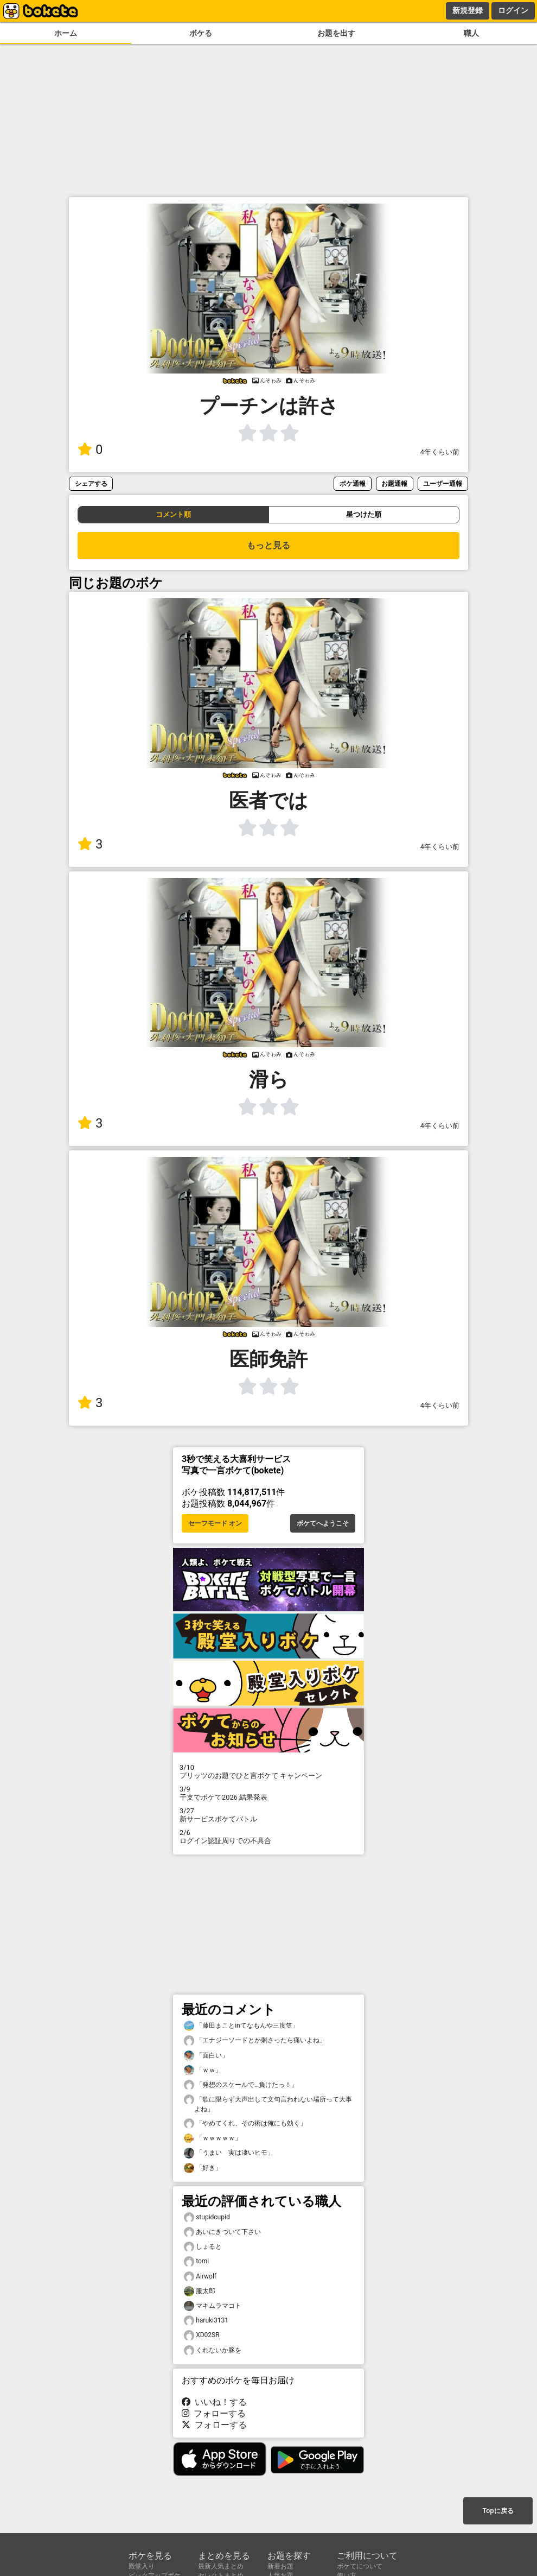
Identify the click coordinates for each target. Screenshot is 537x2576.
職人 (471, 33)
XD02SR (202, 2335)
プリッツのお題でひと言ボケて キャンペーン (268, 1771)
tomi (196, 2261)
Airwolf (200, 2276)
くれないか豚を (212, 2350)
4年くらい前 (439, 452)
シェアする (91, 483)
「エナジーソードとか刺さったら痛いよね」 (255, 2040)
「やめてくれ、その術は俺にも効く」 (245, 2123)
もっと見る (268, 545)
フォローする (214, 2413)
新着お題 (280, 2566)
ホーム (65, 33)
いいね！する (214, 2402)
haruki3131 (206, 2320)
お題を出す (336, 33)
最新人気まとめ (221, 2566)
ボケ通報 (353, 483)
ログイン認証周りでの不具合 (268, 1836)
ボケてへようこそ (323, 1523)
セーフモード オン (215, 1523)
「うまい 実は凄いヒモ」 (229, 2153)
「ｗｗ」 (203, 2070)
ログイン (513, 10)
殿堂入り (142, 2566)
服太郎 (199, 2291)
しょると (203, 2247)
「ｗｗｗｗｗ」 (212, 2138)
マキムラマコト (212, 2306)
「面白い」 (206, 2055)
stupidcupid (207, 2217)
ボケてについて (359, 2566)
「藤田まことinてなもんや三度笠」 (241, 2026)
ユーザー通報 (442, 483)
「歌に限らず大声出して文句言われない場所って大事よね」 (268, 2103)
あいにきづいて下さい (222, 2232)
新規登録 (467, 10)
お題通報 (394, 483)
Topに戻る (497, 2511)
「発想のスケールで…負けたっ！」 (241, 2085)
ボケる (200, 33)
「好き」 (203, 2168)
